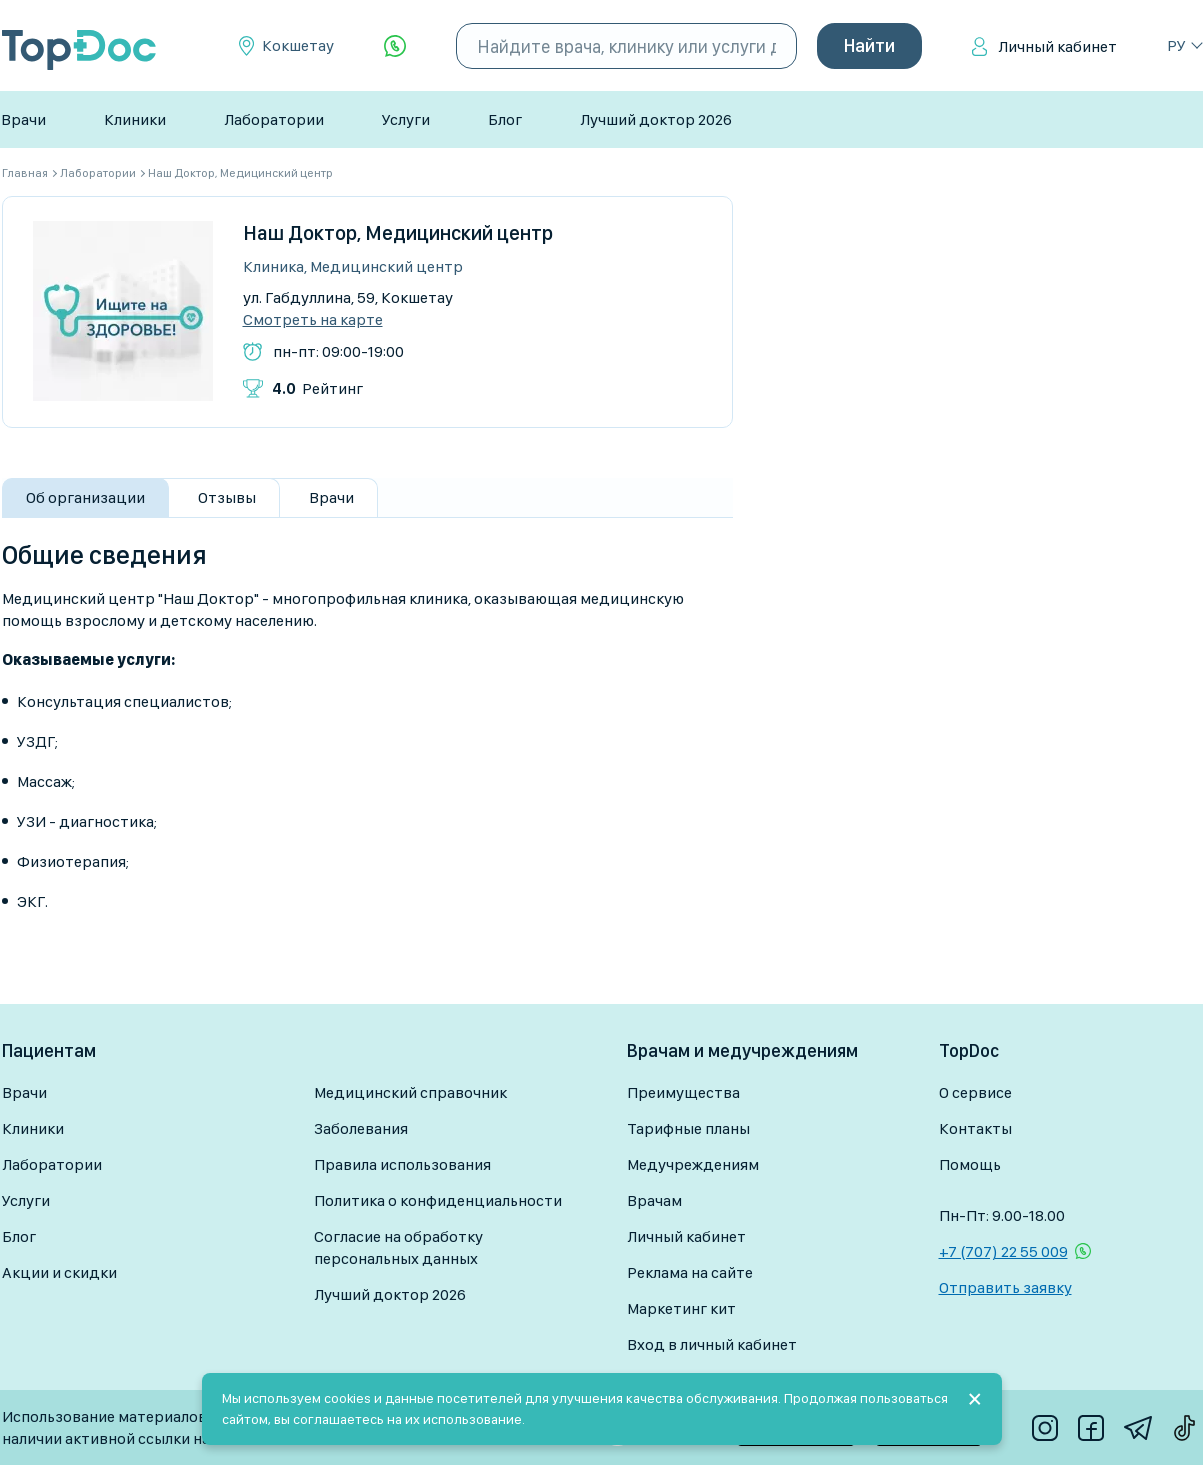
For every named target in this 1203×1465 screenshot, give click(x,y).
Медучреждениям (693, 1164)
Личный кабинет (1057, 46)
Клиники (135, 119)
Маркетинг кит (681, 1308)
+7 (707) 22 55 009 (1003, 1251)
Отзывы (227, 497)
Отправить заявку (1005, 1287)
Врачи (23, 119)
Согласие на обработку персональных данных (398, 1247)
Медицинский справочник (410, 1092)
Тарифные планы (688, 1128)
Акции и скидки (59, 1272)
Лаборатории (274, 119)
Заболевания (361, 1128)
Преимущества (683, 1092)
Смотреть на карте (313, 320)
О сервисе (975, 1092)
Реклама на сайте (690, 1272)
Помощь (970, 1164)
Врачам (654, 1200)
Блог (505, 119)
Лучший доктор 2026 (656, 119)
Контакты (975, 1128)
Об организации (85, 497)
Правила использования (402, 1164)
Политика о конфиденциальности (438, 1200)
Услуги (406, 119)
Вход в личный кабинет (712, 1344)
